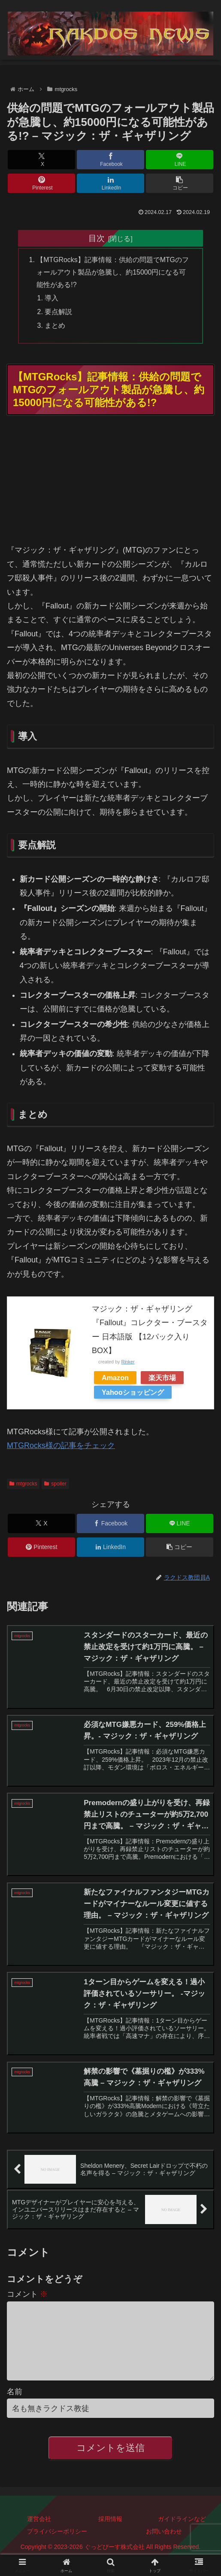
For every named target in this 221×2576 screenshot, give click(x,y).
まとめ (55, 327)
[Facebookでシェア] (110, 159)
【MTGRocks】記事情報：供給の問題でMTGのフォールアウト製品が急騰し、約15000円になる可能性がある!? (113, 273)
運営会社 (39, 2535)
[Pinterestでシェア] (41, 183)
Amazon (115, 1379)
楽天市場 (162, 1379)
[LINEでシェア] (179, 159)
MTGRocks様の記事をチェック (61, 1447)
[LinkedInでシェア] (110, 183)
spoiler (55, 1485)
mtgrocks (23, 1485)
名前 (14, 2408)
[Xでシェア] (41, 159)
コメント (27, 2297)
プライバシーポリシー (57, 2548)
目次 (96, 238)
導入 (52, 299)
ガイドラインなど (182, 2535)
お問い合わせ (164, 2548)
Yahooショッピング (133, 1394)
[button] (179, 183)
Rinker (127, 1363)
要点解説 (59, 313)
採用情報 (110, 2535)
